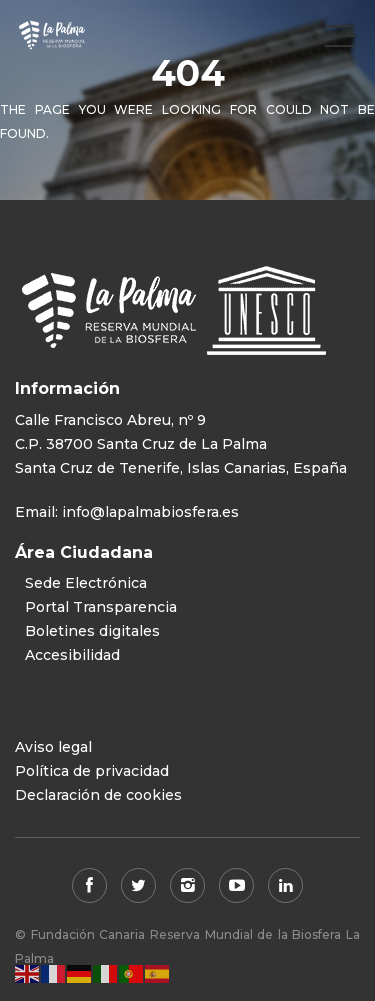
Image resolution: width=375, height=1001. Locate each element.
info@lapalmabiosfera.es (150, 512)
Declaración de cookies (98, 795)
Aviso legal (53, 747)
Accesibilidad (72, 655)
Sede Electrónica (86, 583)
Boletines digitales (92, 631)
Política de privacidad (92, 771)
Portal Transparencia (101, 607)
